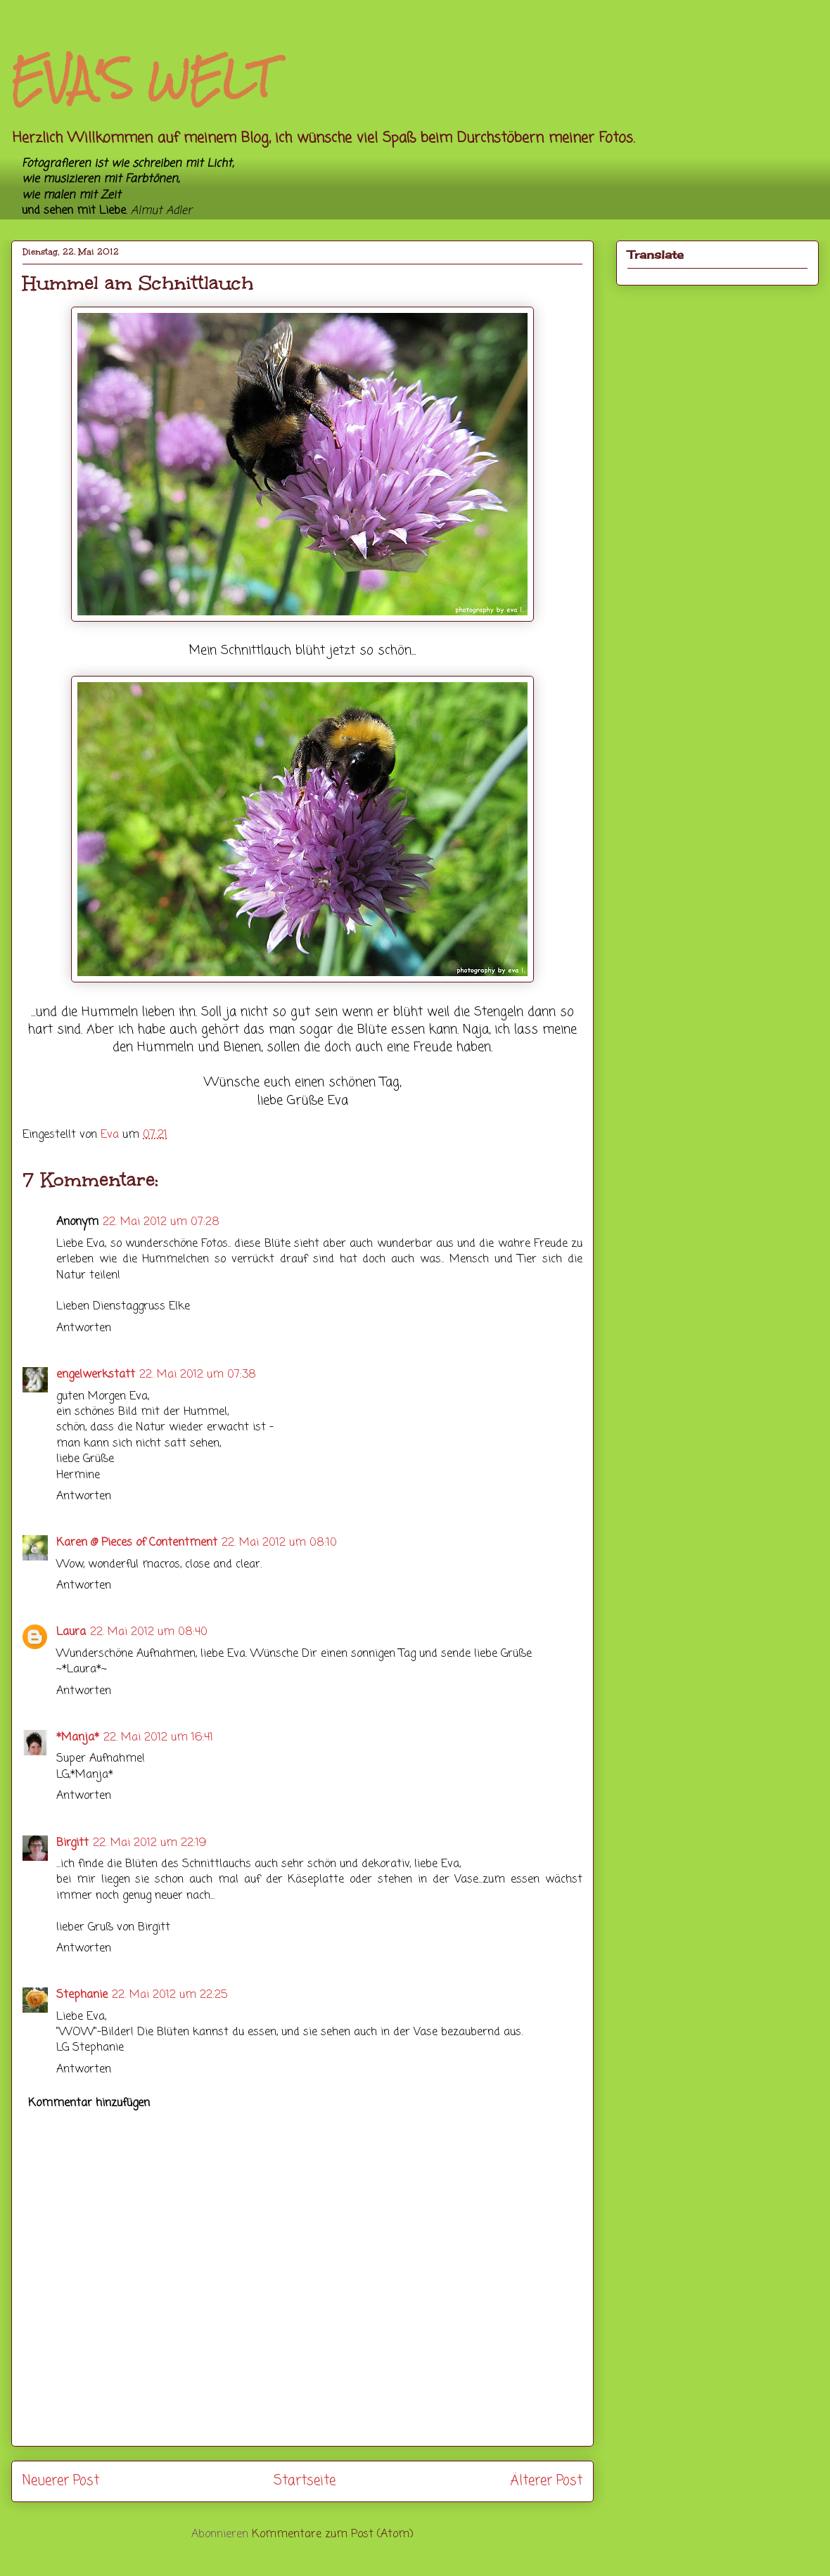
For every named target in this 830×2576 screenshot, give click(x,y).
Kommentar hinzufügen (89, 2103)
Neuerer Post (61, 2481)
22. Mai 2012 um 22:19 (149, 1843)
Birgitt (72, 1843)
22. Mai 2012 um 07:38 (197, 1374)
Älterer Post (546, 2481)
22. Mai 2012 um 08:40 (149, 1632)
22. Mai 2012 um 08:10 (279, 1542)
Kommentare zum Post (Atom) (333, 2534)
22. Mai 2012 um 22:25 (169, 1995)
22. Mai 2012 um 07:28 (161, 1222)
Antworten (83, 1328)
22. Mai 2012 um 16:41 (158, 1737)
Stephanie (82, 1995)
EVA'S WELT (142, 78)
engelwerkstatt (95, 1374)
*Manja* (77, 1737)
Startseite (305, 2481)
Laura (71, 1632)
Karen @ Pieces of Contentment (136, 1542)
